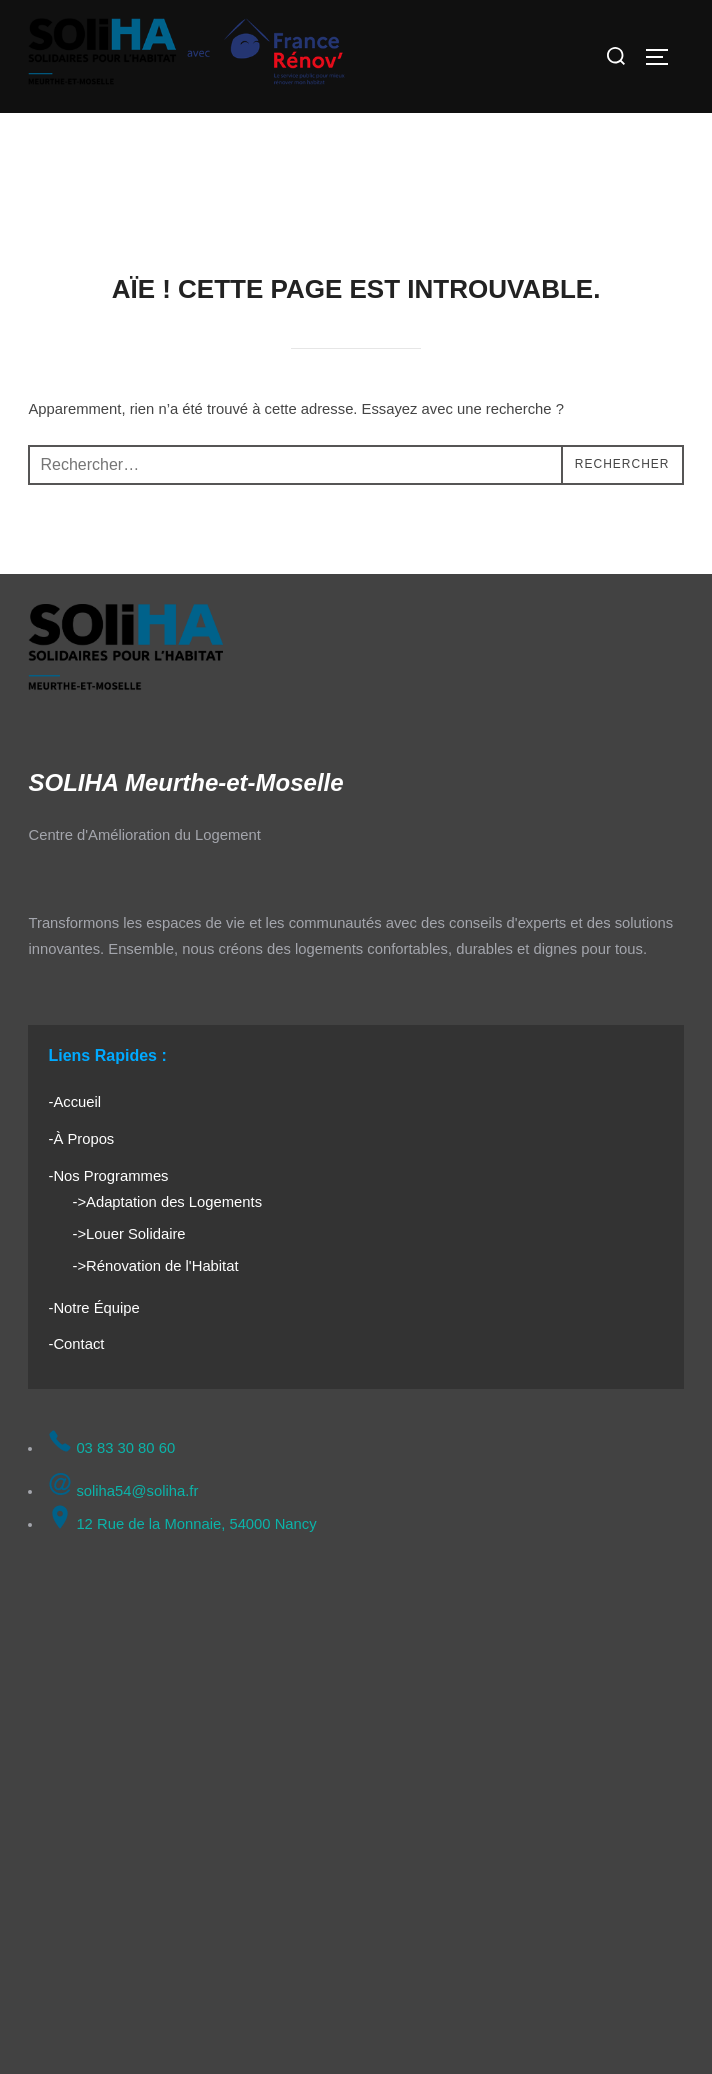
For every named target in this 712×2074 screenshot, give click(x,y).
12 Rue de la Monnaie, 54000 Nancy (182, 1524)
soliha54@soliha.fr (123, 1491)
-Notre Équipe (93, 1308)
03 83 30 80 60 (111, 1448)
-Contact (76, 1344)
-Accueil (74, 1102)
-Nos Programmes (108, 1176)
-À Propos (81, 1139)
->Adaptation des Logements (167, 1202)
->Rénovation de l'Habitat (155, 1266)
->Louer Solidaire (128, 1234)
